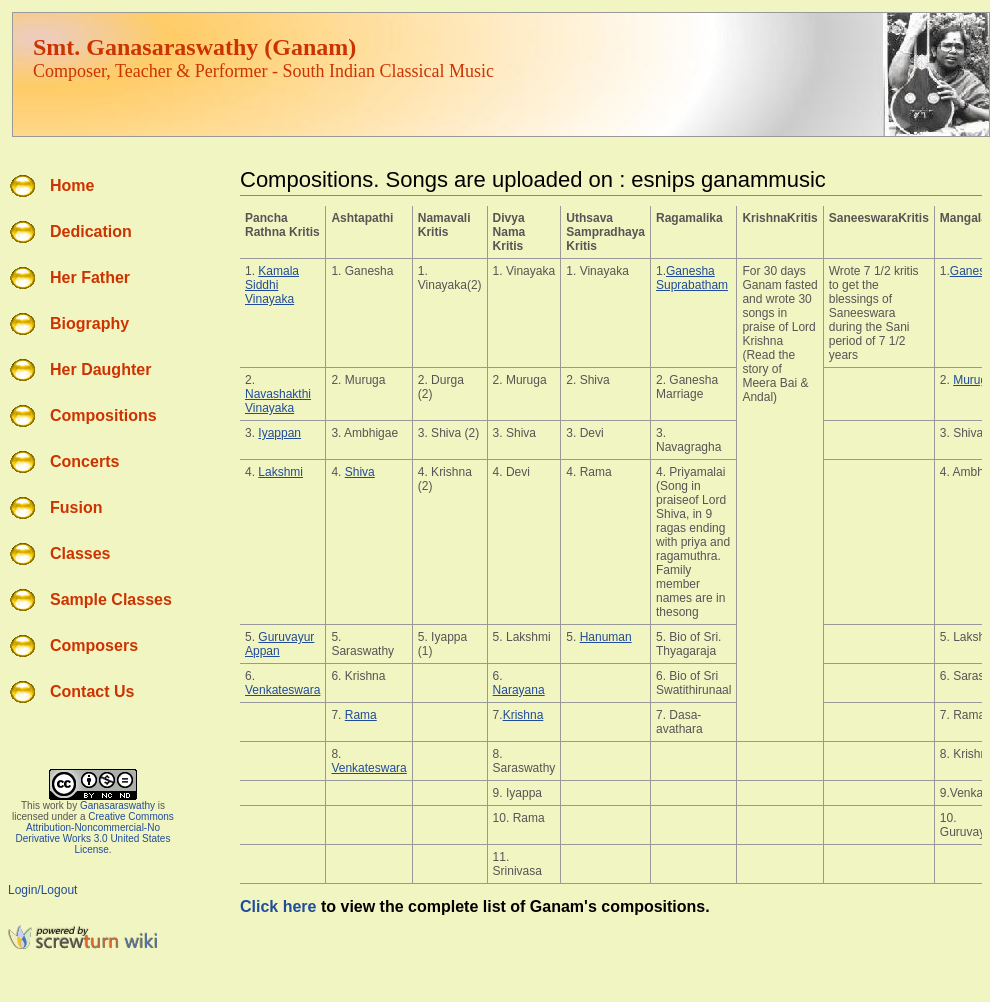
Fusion (76, 507)
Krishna (523, 715)
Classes (80, 553)
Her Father (90, 277)
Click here (278, 906)
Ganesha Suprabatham (692, 278)
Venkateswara (282, 690)
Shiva (360, 472)
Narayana (519, 690)
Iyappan (279, 433)
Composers (94, 645)
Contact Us (92, 691)
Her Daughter (100, 369)
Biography (89, 323)
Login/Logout (42, 890)
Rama (361, 715)
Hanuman (606, 637)
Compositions (103, 415)
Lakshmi (280, 472)
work (53, 805)
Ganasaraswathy (117, 805)
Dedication (91, 231)
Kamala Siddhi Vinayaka (272, 285)
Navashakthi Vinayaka (278, 401)
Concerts (84, 461)
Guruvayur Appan (279, 644)
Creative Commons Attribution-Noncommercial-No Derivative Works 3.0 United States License (95, 833)
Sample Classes (111, 599)
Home (72, 185)
